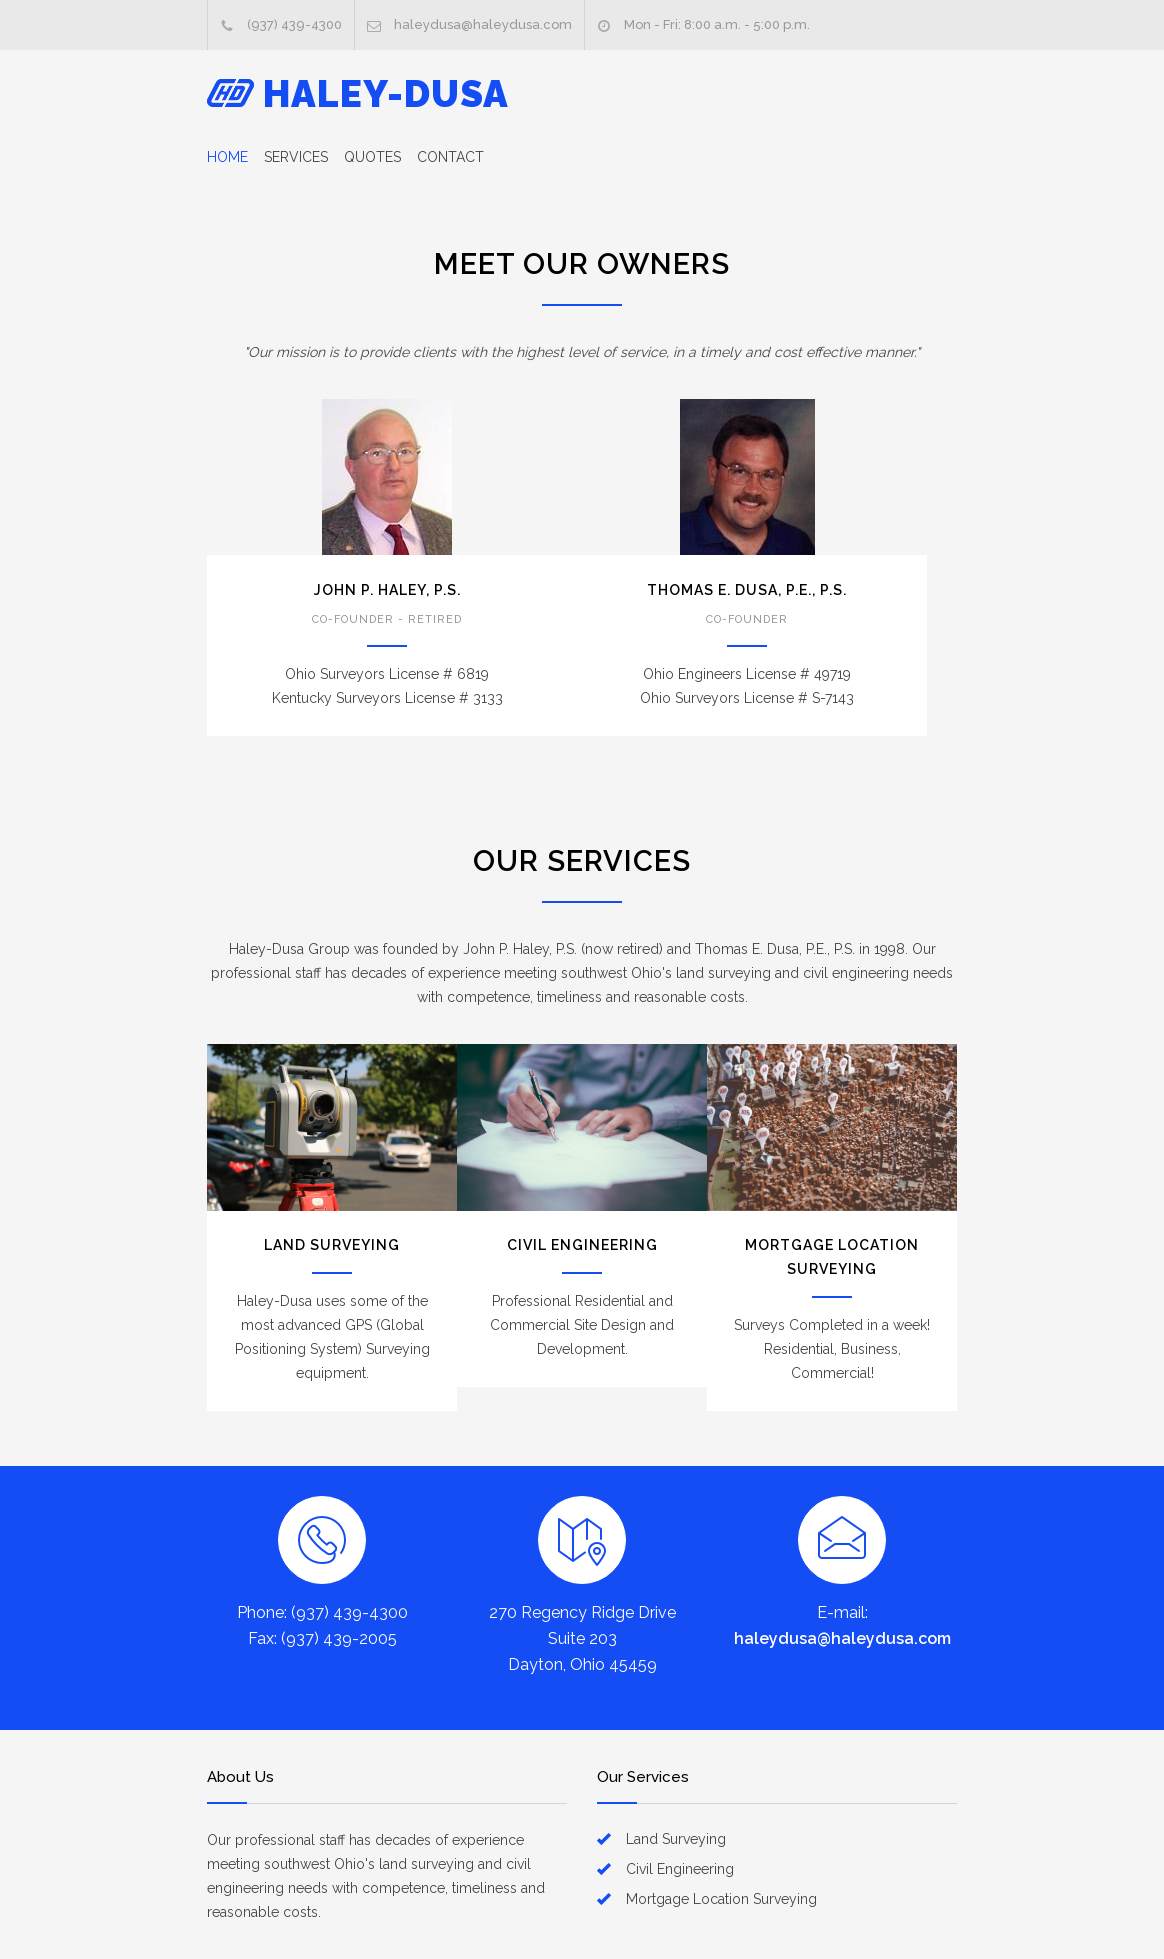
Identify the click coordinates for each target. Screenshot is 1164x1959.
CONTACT (450, 157)
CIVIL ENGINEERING (582, 1245)
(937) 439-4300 (294, 24)
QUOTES (372, 157)
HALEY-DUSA (386, 94)
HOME (227, 157)
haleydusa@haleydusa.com (483, 24)
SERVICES (296, 157)
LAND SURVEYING (332, 1245)
